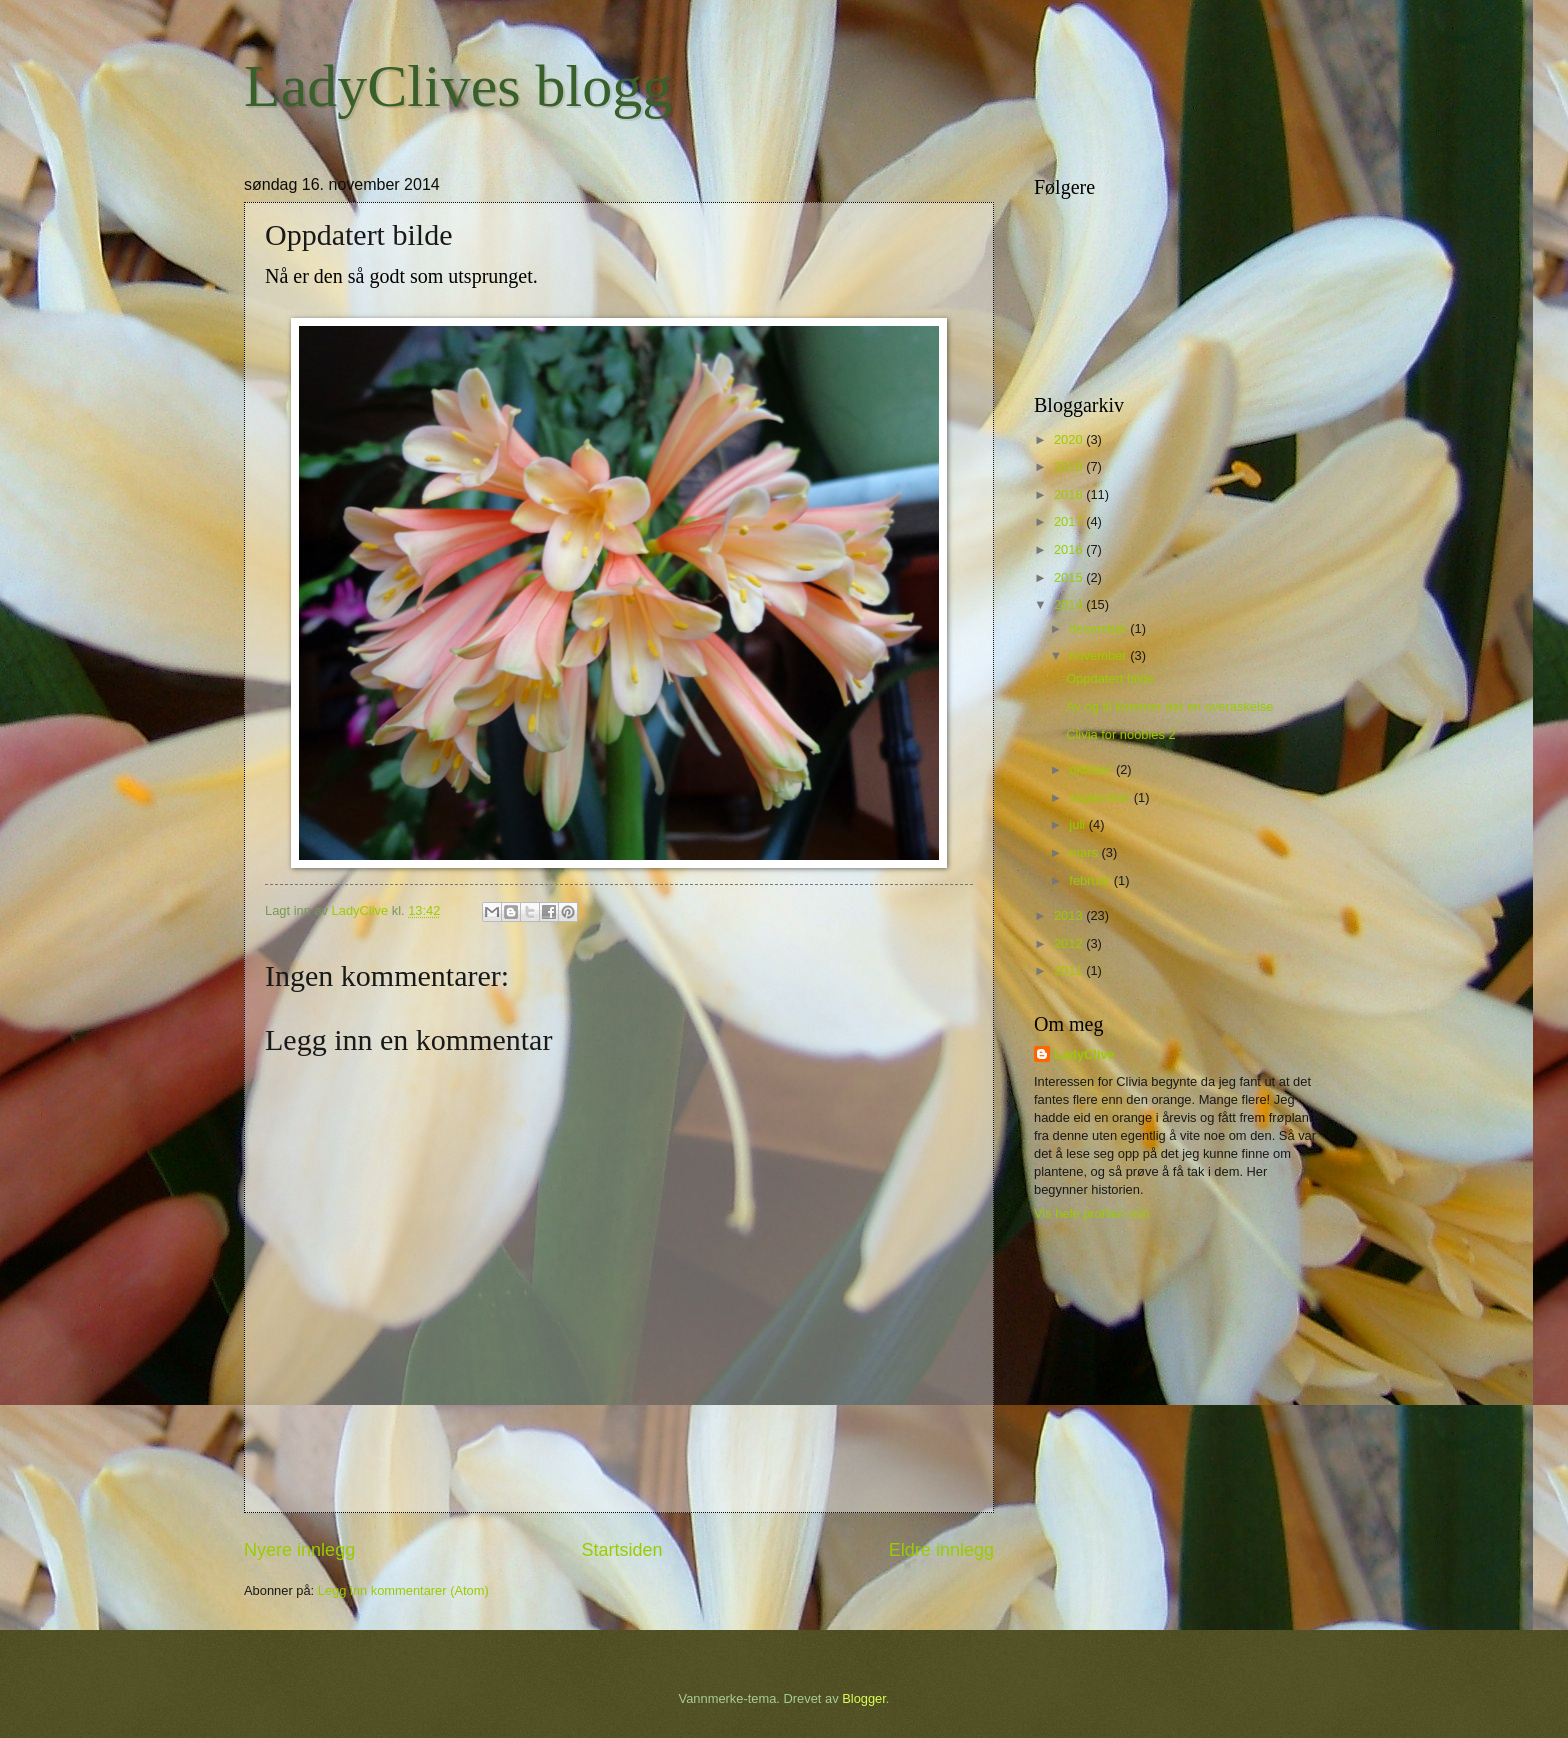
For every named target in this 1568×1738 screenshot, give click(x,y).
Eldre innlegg (941, 1550)
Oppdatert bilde (1110, 678)
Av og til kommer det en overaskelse (1169, 706)
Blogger (864, 1698)
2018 (1070, 494)
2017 (1070, 521)
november (1099, 655)
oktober (1092, 769)
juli (1078, 824)
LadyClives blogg (458, 86)
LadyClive (1084, 1054)
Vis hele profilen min (1092, 1213)
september (1101, 797)
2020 (1070, 439)
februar (1091, 880)
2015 (1070, 577)
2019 (1070, 466)
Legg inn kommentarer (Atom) (403, 1590)
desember (1099, 628)
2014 (1070, 604)
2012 (1070, 943)
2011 (1070, 970)
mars (1085, 852)
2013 (1070, 915)
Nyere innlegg (299, 1550)
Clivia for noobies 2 (1121, 734)
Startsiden (621, 1550)
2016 (1070, 549)
